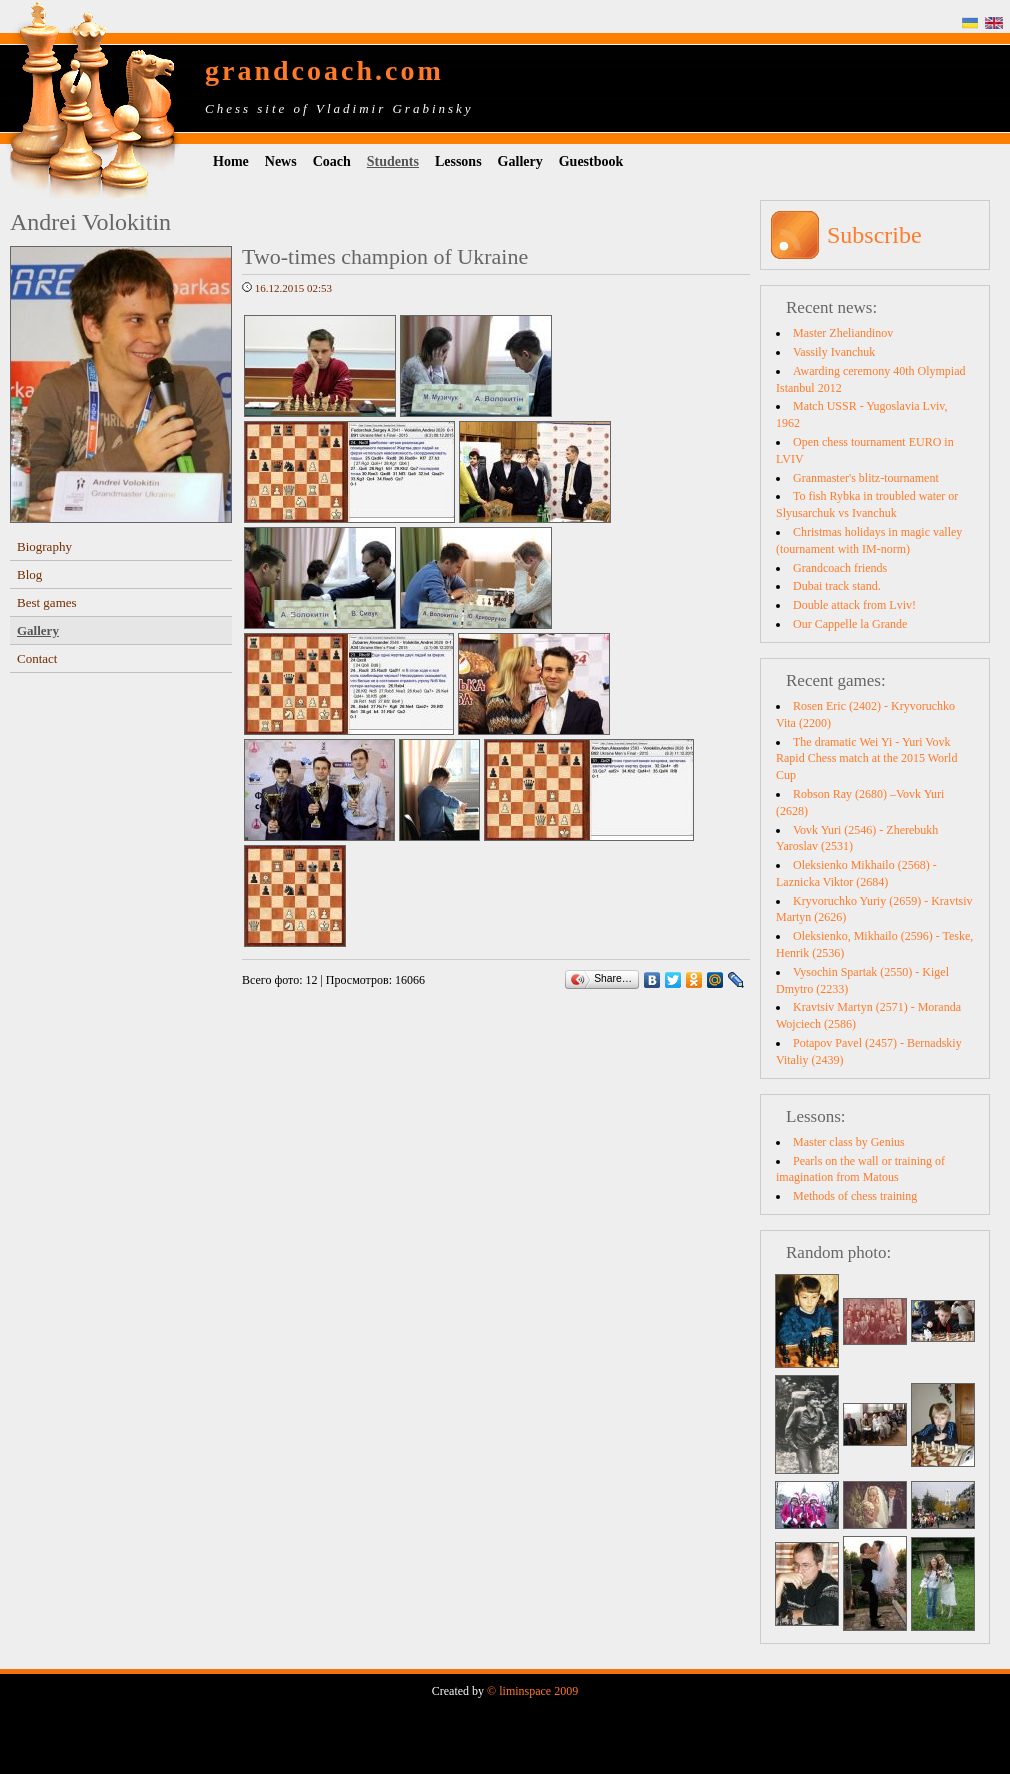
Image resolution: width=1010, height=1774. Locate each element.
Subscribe (874, 235)
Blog (29, 574)
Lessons (458, 161)
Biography (44, 546)
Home (231, 161)
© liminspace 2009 (532, 1691)
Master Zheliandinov (843, 333)
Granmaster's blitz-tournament (866, 478)
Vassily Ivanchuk (834, 352)
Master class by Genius (849, 1142)
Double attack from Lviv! (854, 605)
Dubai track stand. (837, 586)
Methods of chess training (855, 1196)
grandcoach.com (324, 70)
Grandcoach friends (840, 568)
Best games (47, 602)
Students (393, 161)
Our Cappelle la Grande (850, 624)
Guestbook (591, 161)
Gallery (520, 161)
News (281, 161)
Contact (37, 658)
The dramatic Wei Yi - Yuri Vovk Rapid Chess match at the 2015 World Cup (866, 759)
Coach (332, 161)
